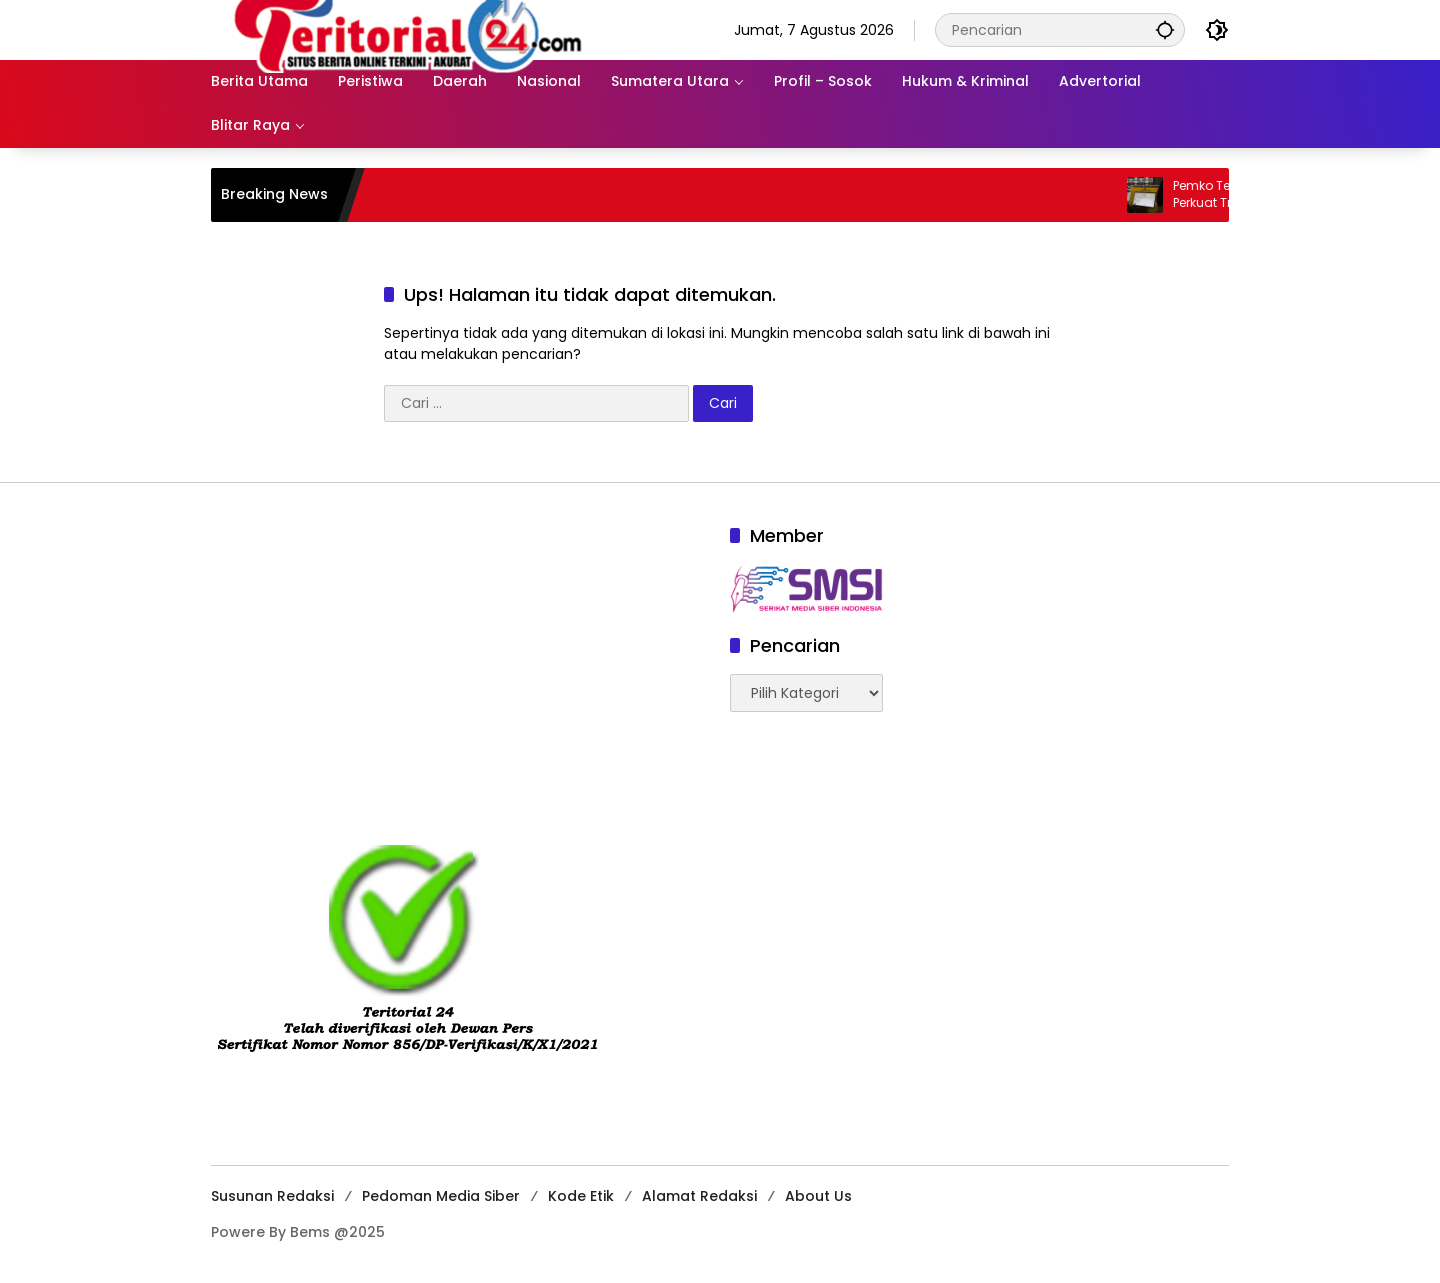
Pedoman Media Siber (441, 1196)
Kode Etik (581, 1196)
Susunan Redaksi (272, 1196)
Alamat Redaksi (699, 1196)
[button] (1165, 29)
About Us (818, 1196)
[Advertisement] (460, 663)
